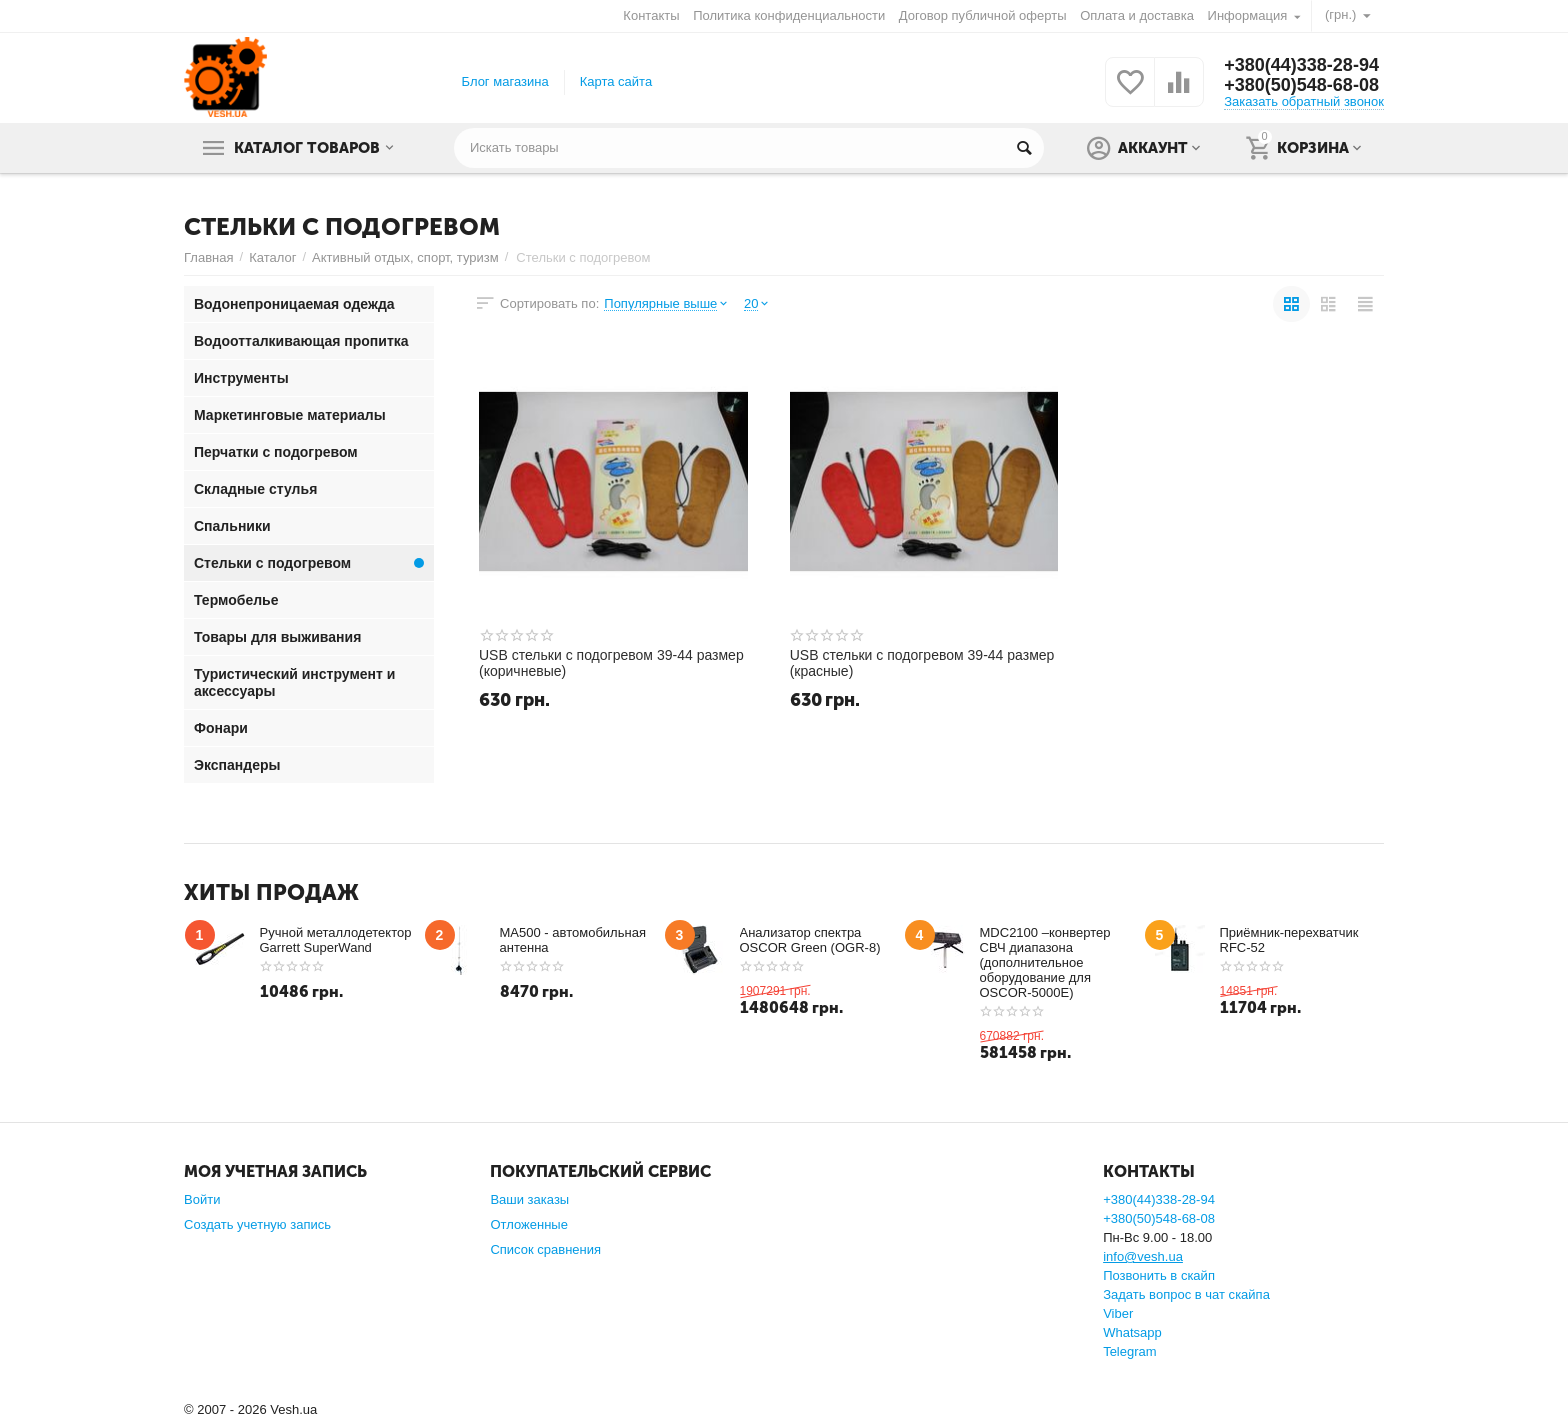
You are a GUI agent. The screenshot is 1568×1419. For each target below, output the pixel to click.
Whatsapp (1132, 1332)
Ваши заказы (529, 1199)
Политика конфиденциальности (789, 15)
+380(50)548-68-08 (1301, 85)
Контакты (651, 15)
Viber (1118, 1313)
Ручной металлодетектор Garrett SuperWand (336, 940)
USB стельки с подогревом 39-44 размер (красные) (922, 663)
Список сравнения (545, 1249)
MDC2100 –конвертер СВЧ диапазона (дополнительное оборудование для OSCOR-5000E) (1045, 962)
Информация (1248, 15)
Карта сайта (616, 81)
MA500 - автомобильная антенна (573, 940)
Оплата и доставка (1137, 15)
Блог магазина (505, 81)
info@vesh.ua (1143, 1256)
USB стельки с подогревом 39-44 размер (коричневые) (611, 663)
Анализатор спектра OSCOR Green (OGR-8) (810, 940)
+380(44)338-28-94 (1301, 65)
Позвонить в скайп (1159, 1275)
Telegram (1130, 1351)
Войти (202, 1199)
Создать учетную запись (257, 1224)
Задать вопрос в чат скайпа (1186, 1294)
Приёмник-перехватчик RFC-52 (1289, 940)
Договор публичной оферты (983, 15)
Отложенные (529, 1224)
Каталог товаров (307, 148)
